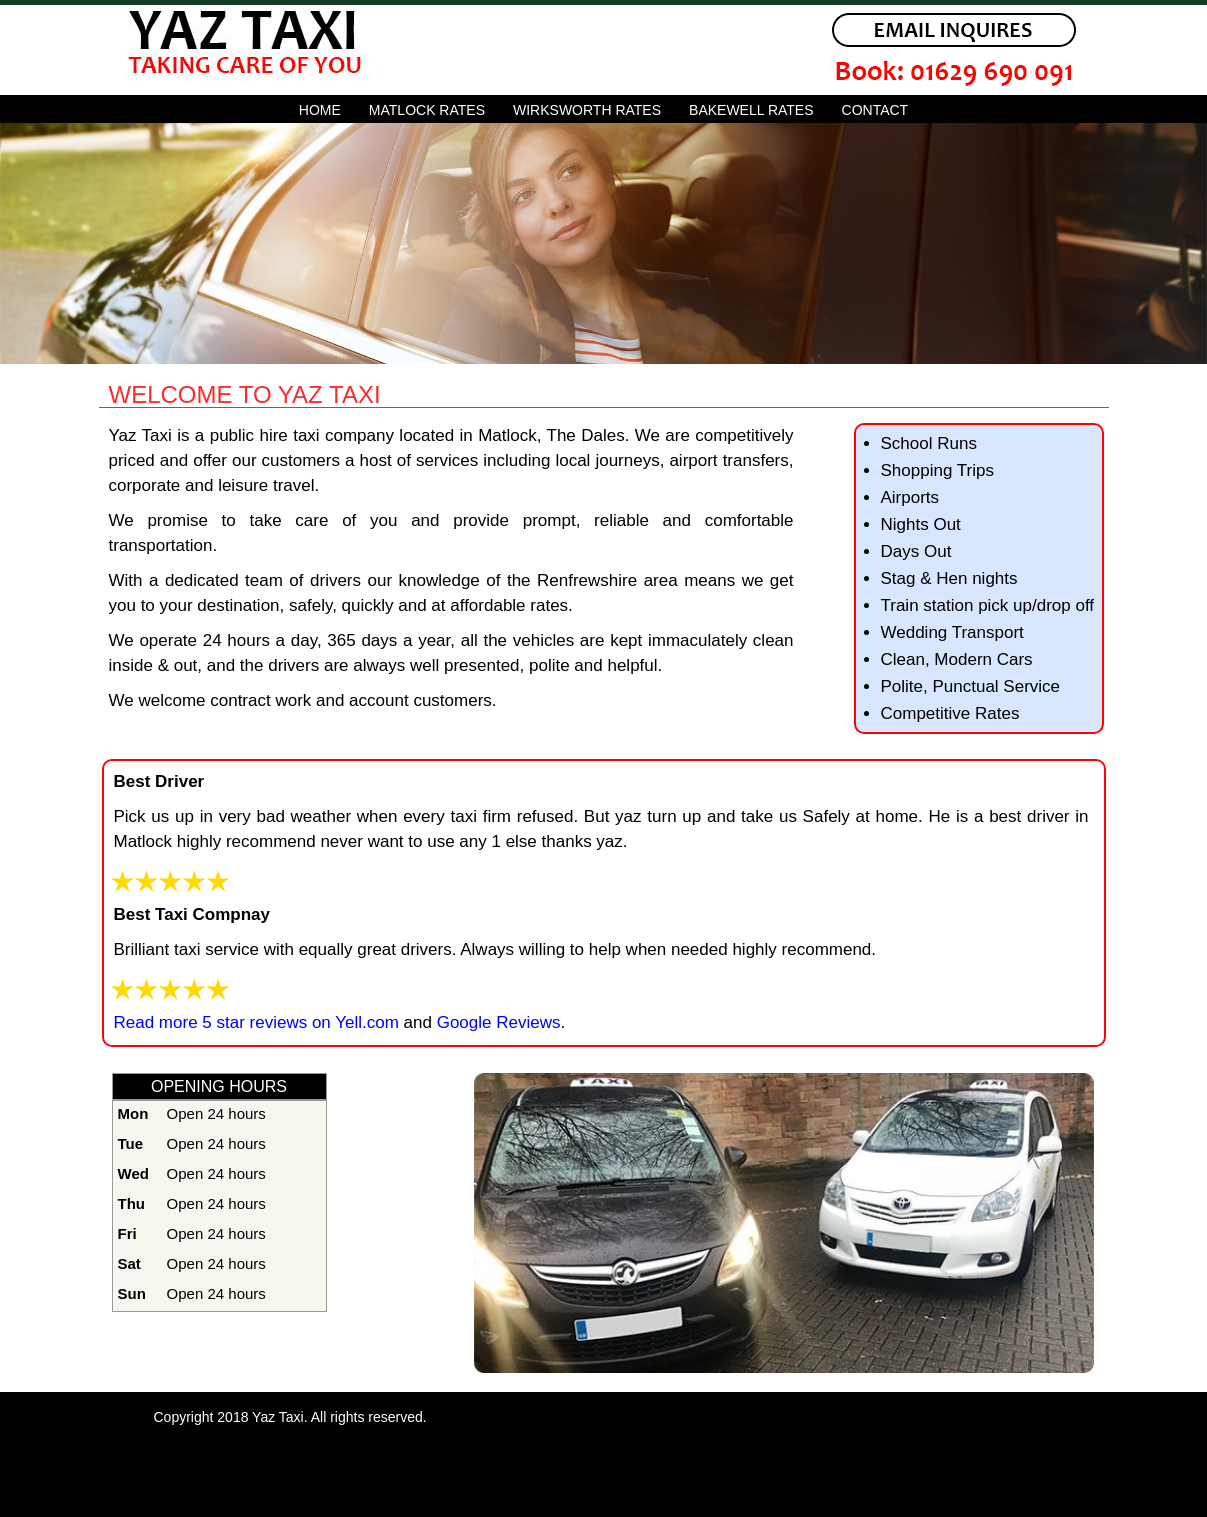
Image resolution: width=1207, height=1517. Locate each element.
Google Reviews (496, 1022)
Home (320, 110)
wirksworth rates (587, 110)
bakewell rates (751, 110)
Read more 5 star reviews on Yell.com (256, 1022)
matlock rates (427, 110)
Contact (875, 110)
